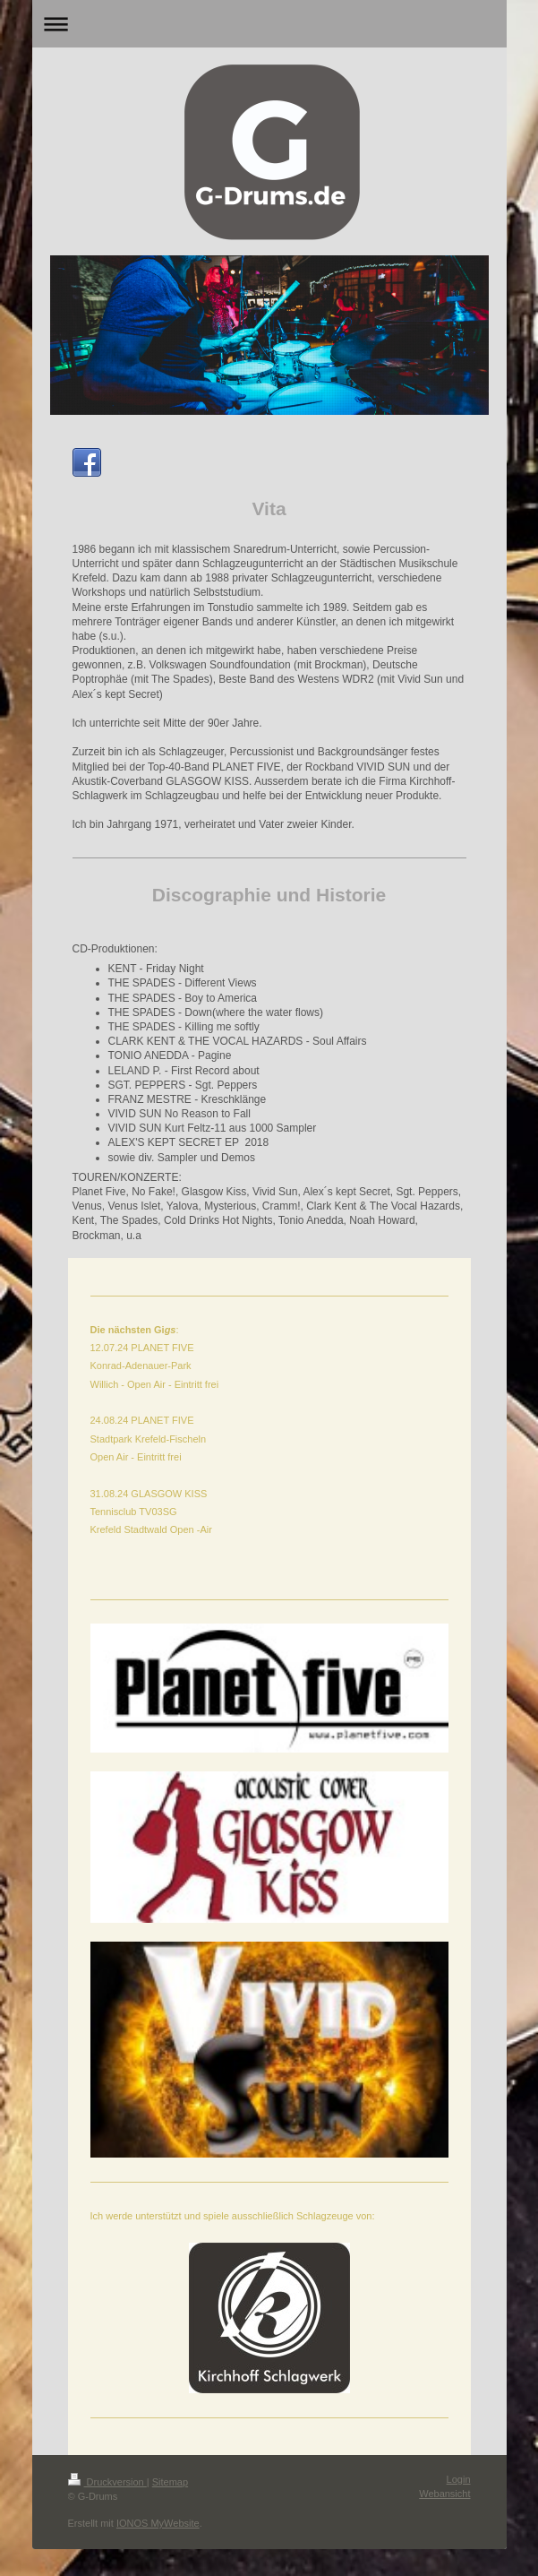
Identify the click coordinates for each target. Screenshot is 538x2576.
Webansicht (444, 2493)
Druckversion (107, 2482)
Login (459, 2479)
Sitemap (170, 2482)
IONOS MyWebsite (158, 2523)
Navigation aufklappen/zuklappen (269, 23)
